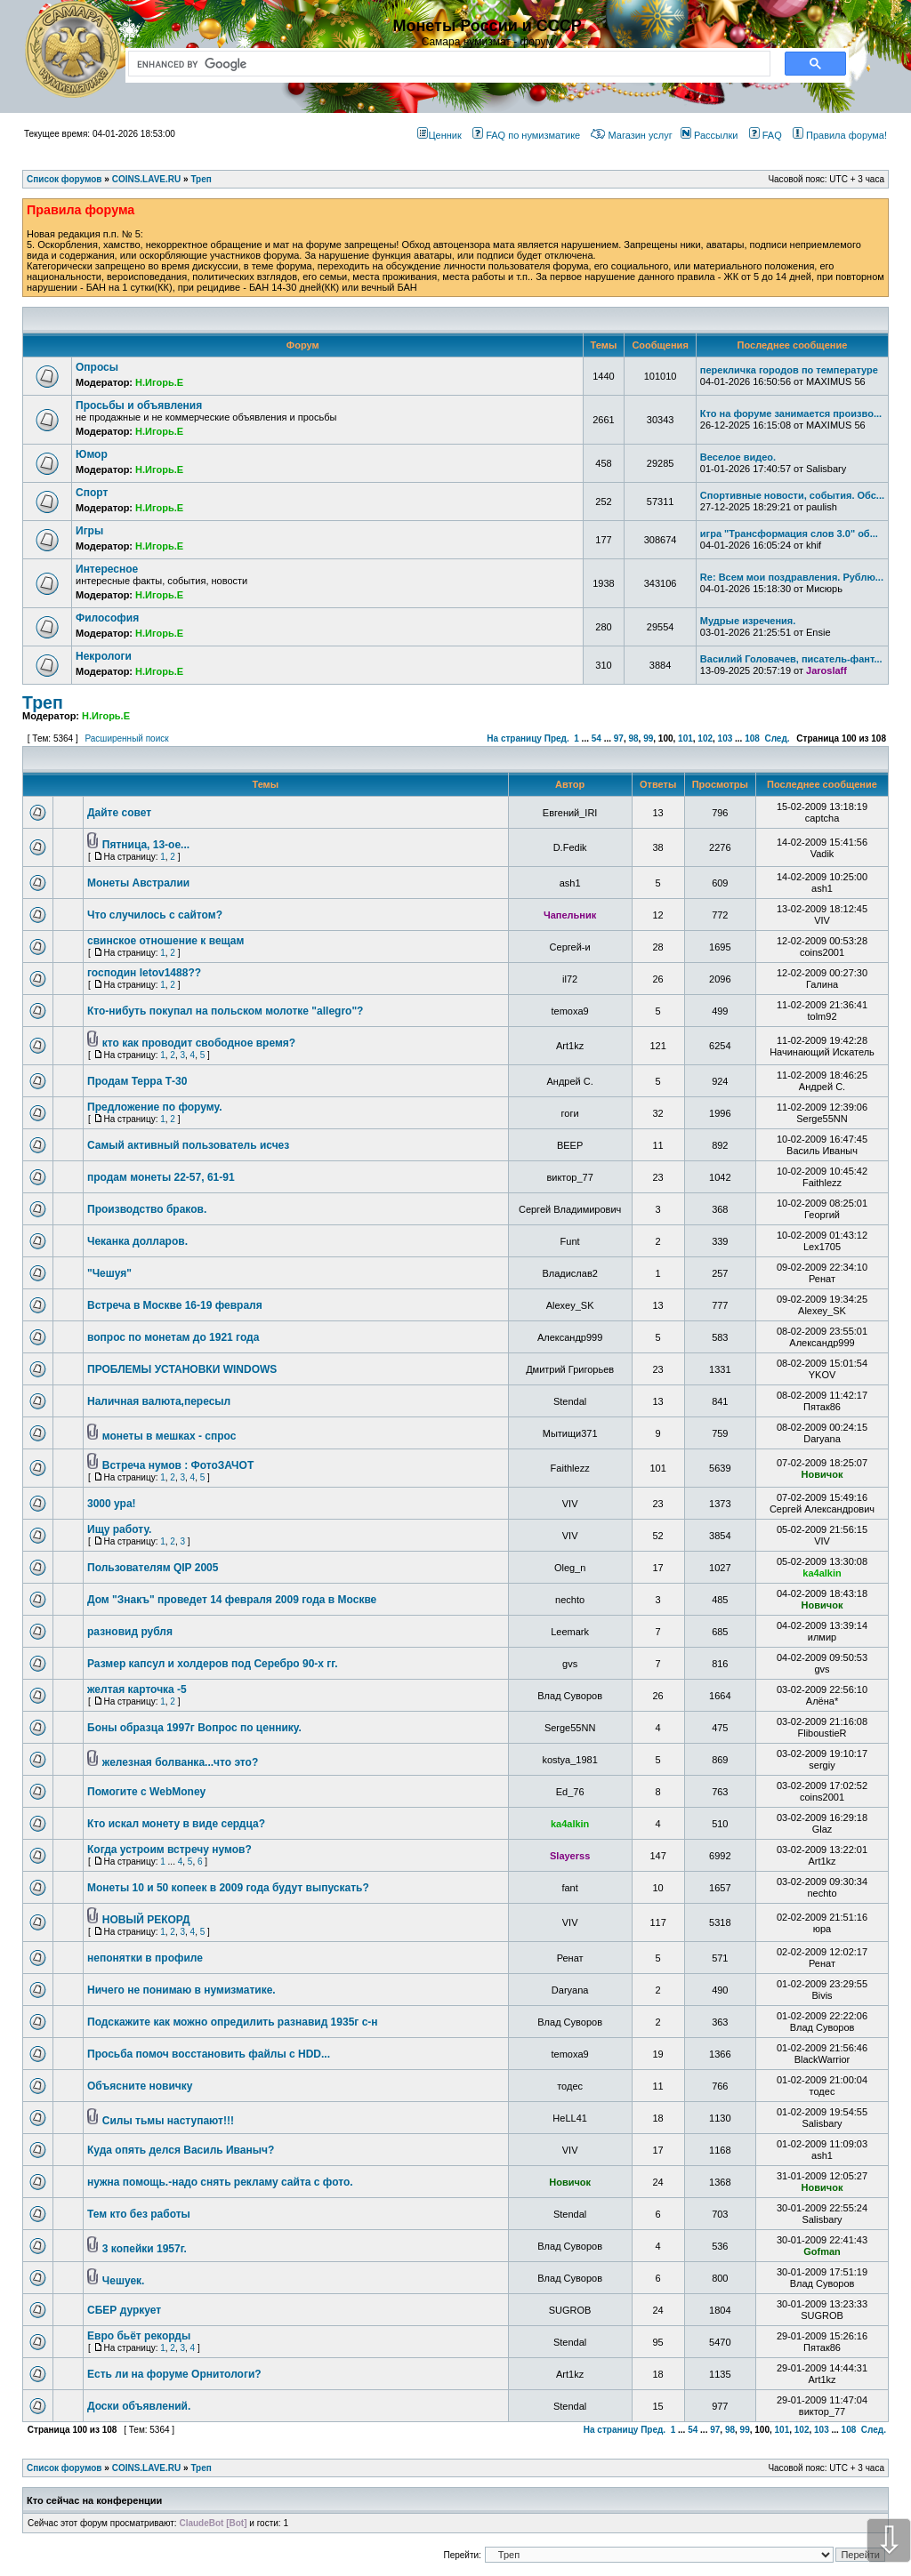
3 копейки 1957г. (144, 2249)
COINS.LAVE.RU (146, 2468)
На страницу (514, 738)
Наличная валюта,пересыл (158, 1401)
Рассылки (709, 135)
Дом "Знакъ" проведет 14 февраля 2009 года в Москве (231, 1599)
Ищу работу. (119, 1529)
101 (685, 738)
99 (648, 738)
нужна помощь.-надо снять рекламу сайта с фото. (220, 2182)
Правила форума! (840, 135)
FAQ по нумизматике (526, 135)
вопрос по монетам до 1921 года (173, 1337)
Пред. (556, 738)
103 (725, 738)
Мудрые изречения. (747, 620)
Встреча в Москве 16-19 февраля (174, 1305)
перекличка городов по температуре (789, 370)
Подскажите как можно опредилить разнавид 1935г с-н (232, 2022)
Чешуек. (123, 2281)
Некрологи (104, 656)
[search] (445, 64)
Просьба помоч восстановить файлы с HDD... (208, 2054)
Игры (89, 531)
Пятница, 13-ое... (145, 845)
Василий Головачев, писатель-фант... (791, 659)
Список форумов (64, 2468)
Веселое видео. (738, 457)
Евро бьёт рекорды (138, 2336)
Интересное (107, 569)
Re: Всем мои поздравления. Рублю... (791, 577)
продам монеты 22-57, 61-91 (161, 1177)
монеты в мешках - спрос (169, 1436)
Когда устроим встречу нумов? (169, 1849)
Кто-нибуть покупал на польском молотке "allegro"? (225, 1011)
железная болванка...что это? (180, 1762)
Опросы (97, 367)
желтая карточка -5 (137, 1689)
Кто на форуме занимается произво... (791, 413)
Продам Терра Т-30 (137, 1081)
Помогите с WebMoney (146, 1792)
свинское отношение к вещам (165, 941)
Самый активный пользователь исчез (188, 1145)
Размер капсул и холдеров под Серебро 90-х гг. (212, 1663)
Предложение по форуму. (154, 1107)
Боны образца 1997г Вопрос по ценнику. (194, 1727)
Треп (42, 702)
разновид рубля (130, 1631)
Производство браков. (146, 1209)
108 (752, 738)
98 (633, 738)
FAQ (765, 135)
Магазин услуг (631, 135)
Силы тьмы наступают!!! (168, 2121)
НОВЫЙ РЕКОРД (146, 1920)
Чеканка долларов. (137, 1241)
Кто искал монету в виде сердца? (176, 1824)
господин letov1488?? (144, 973)
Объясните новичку (140, 2086)
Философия (107, 618)
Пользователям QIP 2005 (152, 1567)
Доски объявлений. (138, 2406)
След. (776, 738)
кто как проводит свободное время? (198, 1043)
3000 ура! (111, 1503)
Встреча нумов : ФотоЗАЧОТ (178, 1465)
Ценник (439, 135)
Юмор (92, 454)
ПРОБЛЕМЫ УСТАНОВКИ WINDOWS (182, 1369)
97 (619, 738)
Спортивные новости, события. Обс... (792, 495)
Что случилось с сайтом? (154, 915)
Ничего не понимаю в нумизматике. (181, 1990)
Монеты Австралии (138, 883)
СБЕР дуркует (124, 2310)
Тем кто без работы (138, 2214)
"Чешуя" (109, 1273)
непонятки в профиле (145, 1958)
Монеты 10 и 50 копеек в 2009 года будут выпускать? (228, 1888)
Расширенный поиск (126, 738)
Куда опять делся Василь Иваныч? (180, 2150)
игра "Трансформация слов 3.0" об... (789, 533)
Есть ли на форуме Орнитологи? (174, 2374)
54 (596, 738)
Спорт (92, 492)
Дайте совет (119, 813)
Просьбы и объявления (139, 405)
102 (705, 738)
